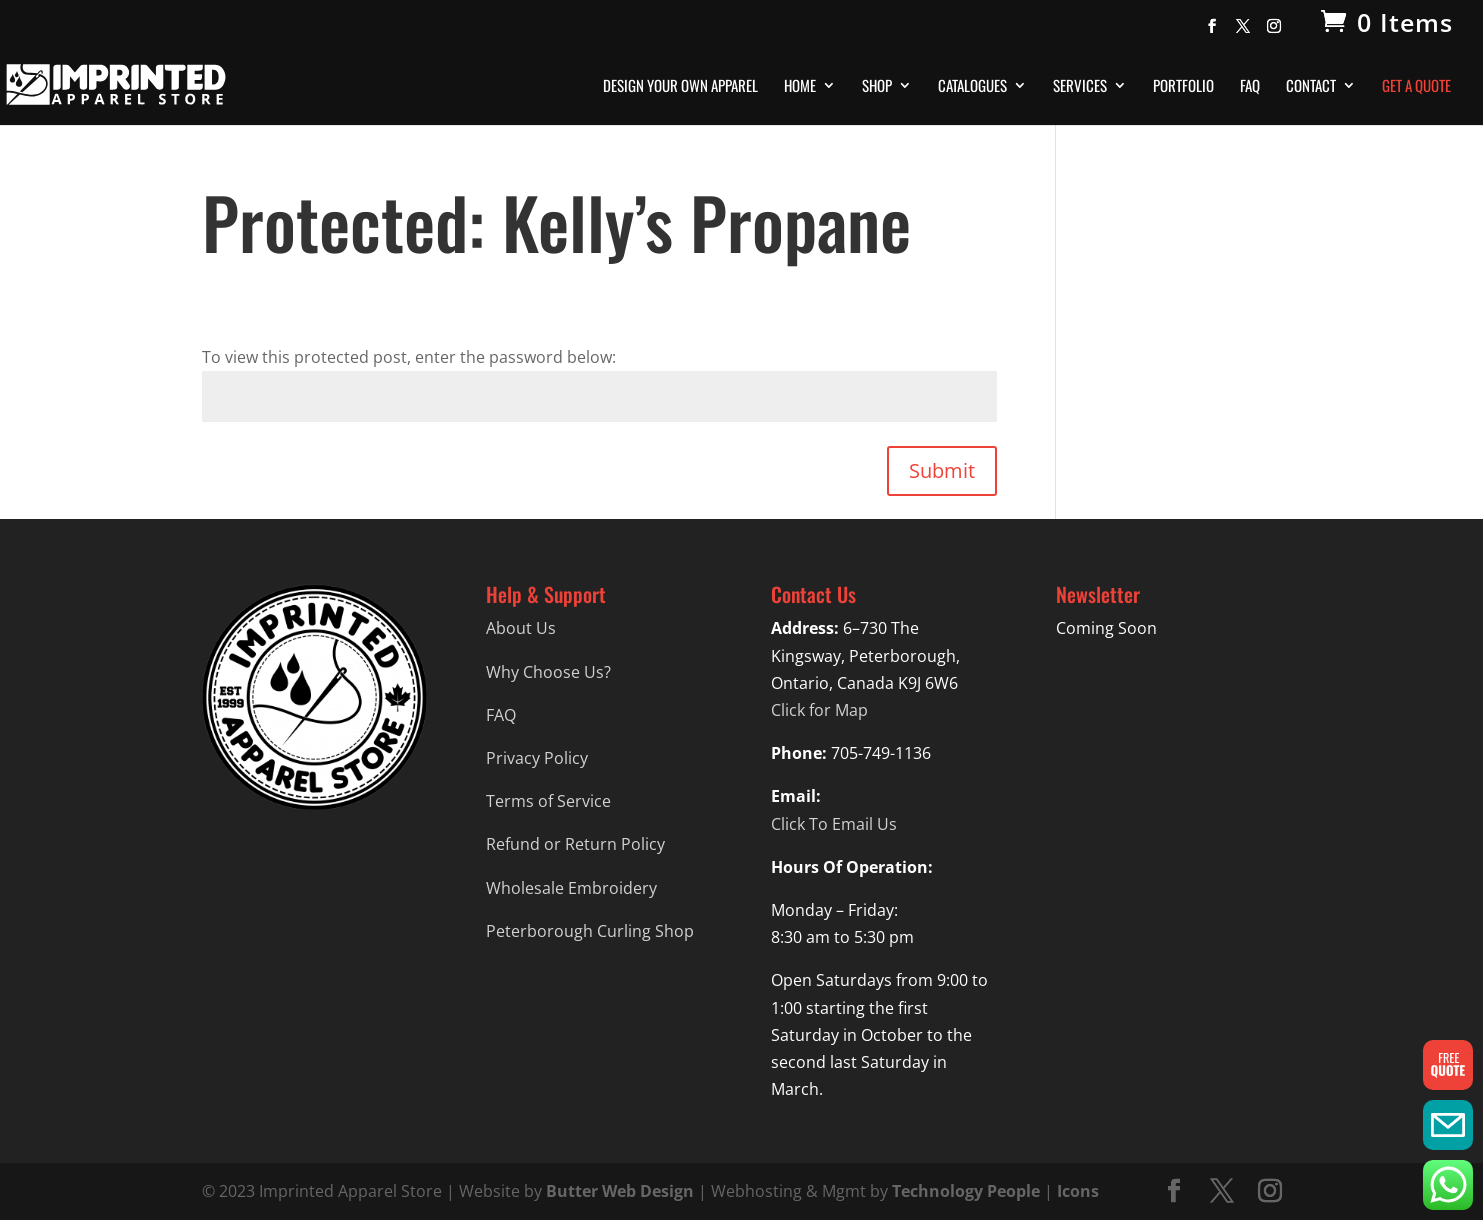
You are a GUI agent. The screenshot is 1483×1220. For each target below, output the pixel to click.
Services (1080, 87)
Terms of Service (548, 801)
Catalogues (972, 87)
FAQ (1250, 87)
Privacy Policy (537, 758)
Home (800, 87)
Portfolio (1183, 87)
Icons (1078, 1191)
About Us (521, 628)
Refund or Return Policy (575, 844)
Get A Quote (1416, 87)
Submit (942, 470)
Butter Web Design (620, 1191)
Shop (877, 87)
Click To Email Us (834, 824)
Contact (1311, 87)
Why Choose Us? (548, 672)
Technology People (966, 1191)
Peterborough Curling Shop (590, 931)
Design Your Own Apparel (680, 87)
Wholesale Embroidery (571, 888)
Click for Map (819, 710)
